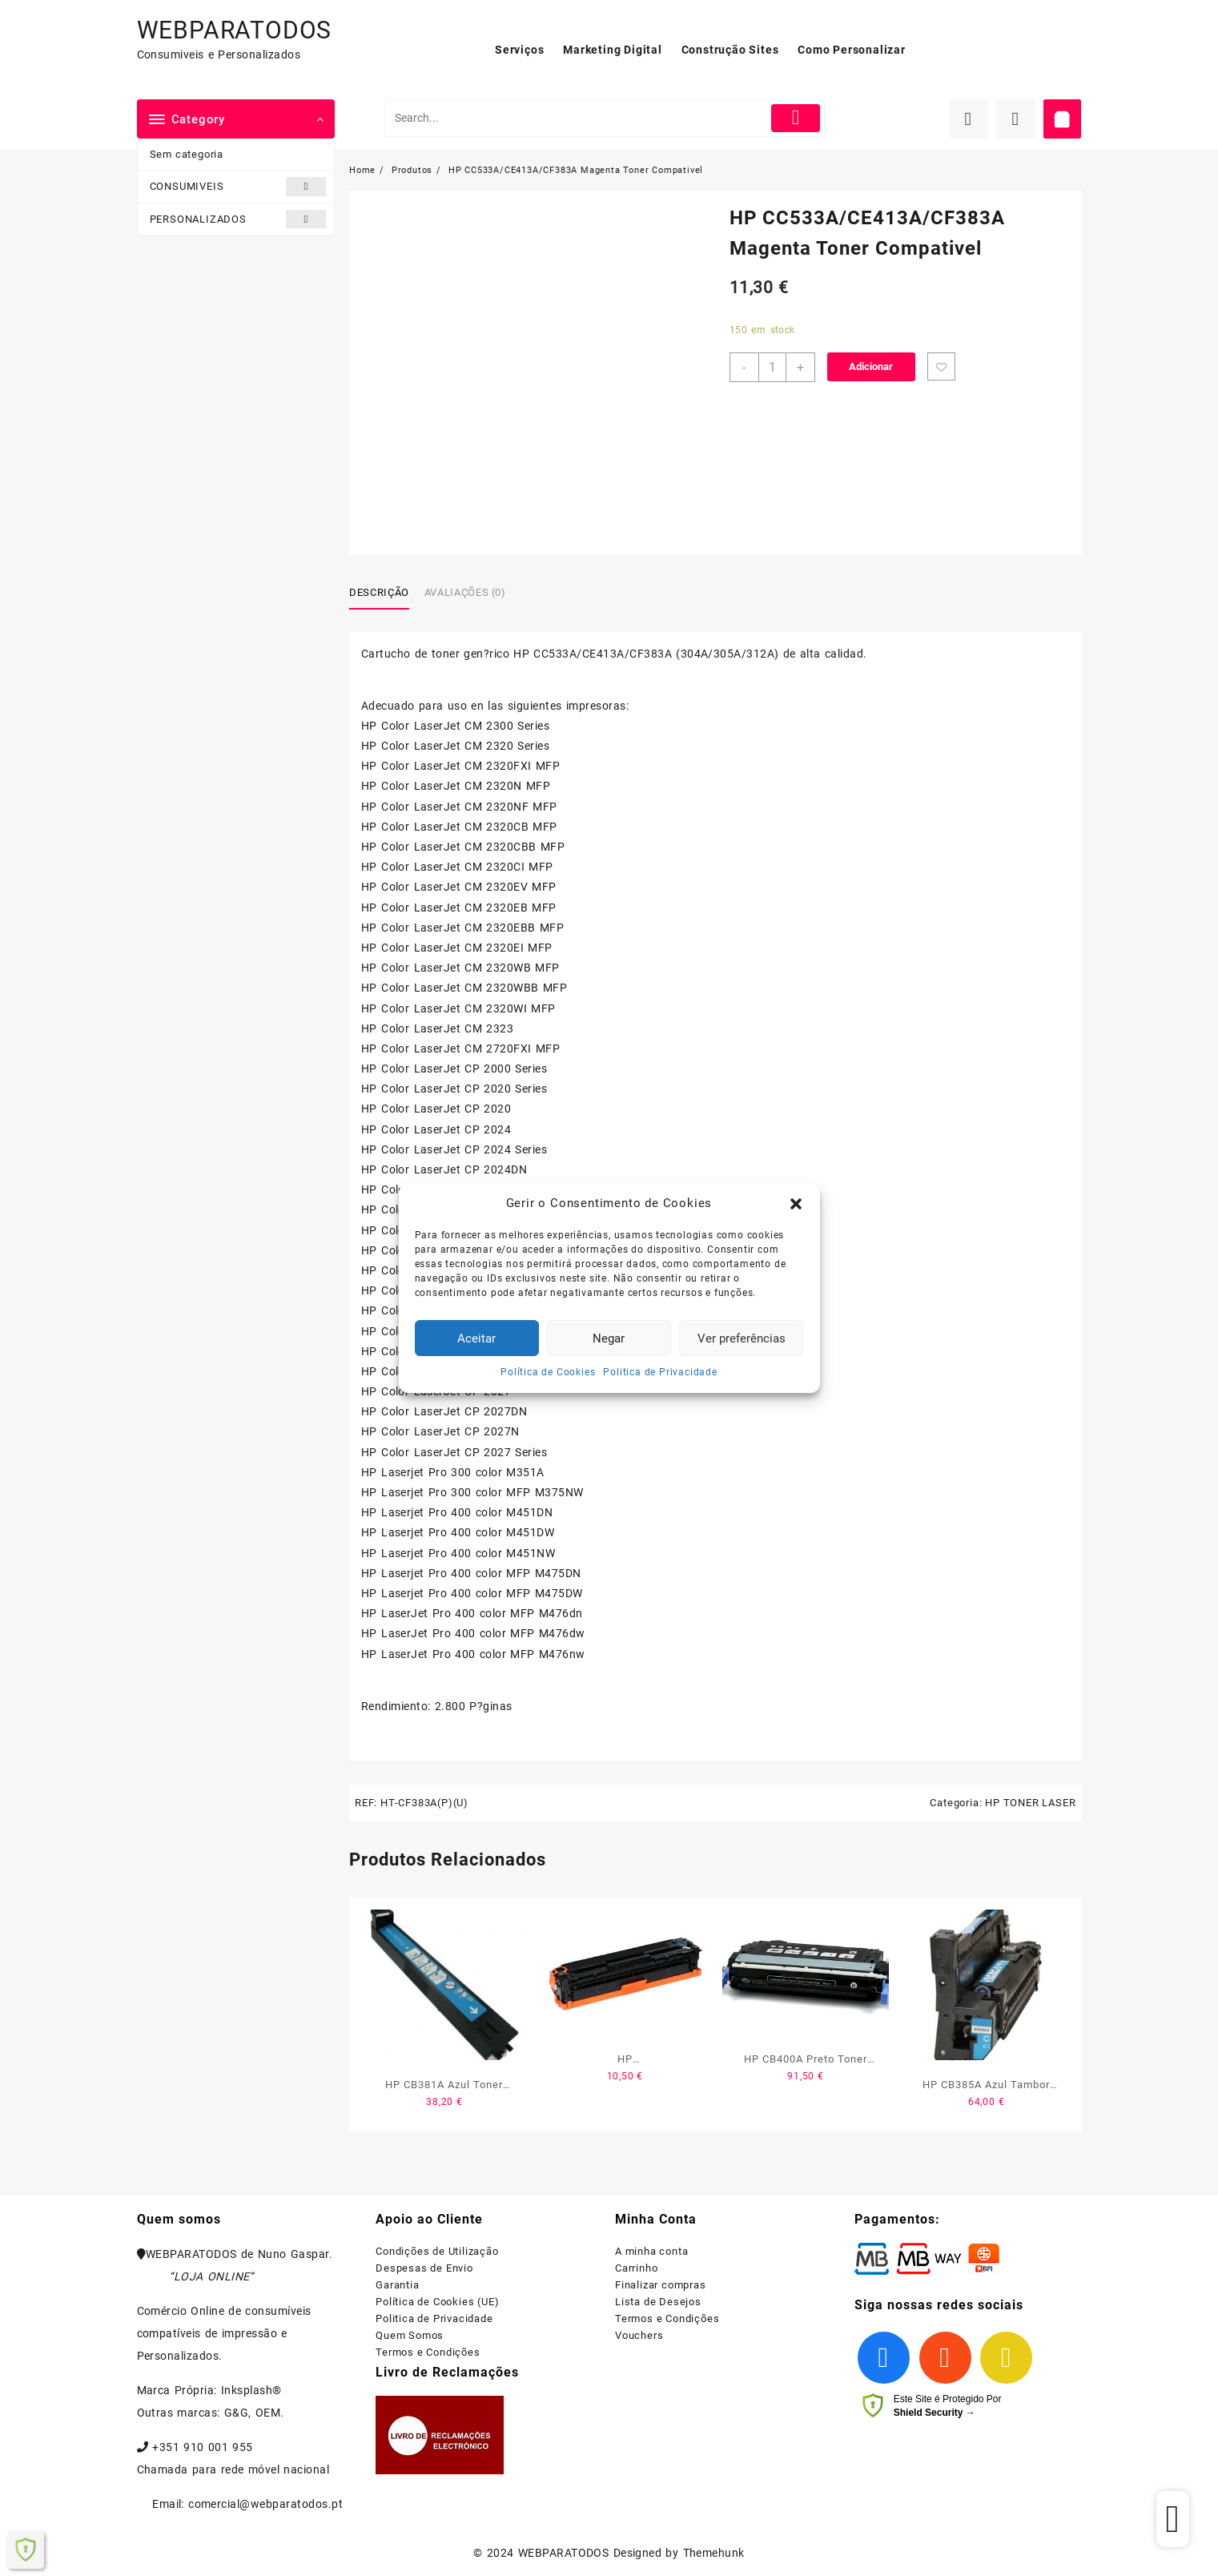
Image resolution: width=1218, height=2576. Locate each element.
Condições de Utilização (437, 2251)
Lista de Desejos (658, 2302)
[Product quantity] (772, 367)
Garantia (397, 2285)
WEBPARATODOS (234, 30)
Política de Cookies (547, 1372)
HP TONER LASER (1030, 1803)
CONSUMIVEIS (238, 186)
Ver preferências (741, 1338)
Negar (609, 1338)
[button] (796, 1204)
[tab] (385, 593)
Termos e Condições (428, 2352)
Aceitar (476, 1338)
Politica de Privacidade (660, 1372)
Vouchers (639, 2335)
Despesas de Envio (424, 2268)
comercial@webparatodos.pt (265, 2504)
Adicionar (871, 366)
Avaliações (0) (465, 592)
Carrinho (636, 2268)
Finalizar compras (660, 2285)
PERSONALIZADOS (238, 219)
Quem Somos (410, 2335)
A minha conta (651, 2251)
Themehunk (714, 2552)
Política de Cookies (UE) (437, 2302)
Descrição (379, 592)
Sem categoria (186, 154)
